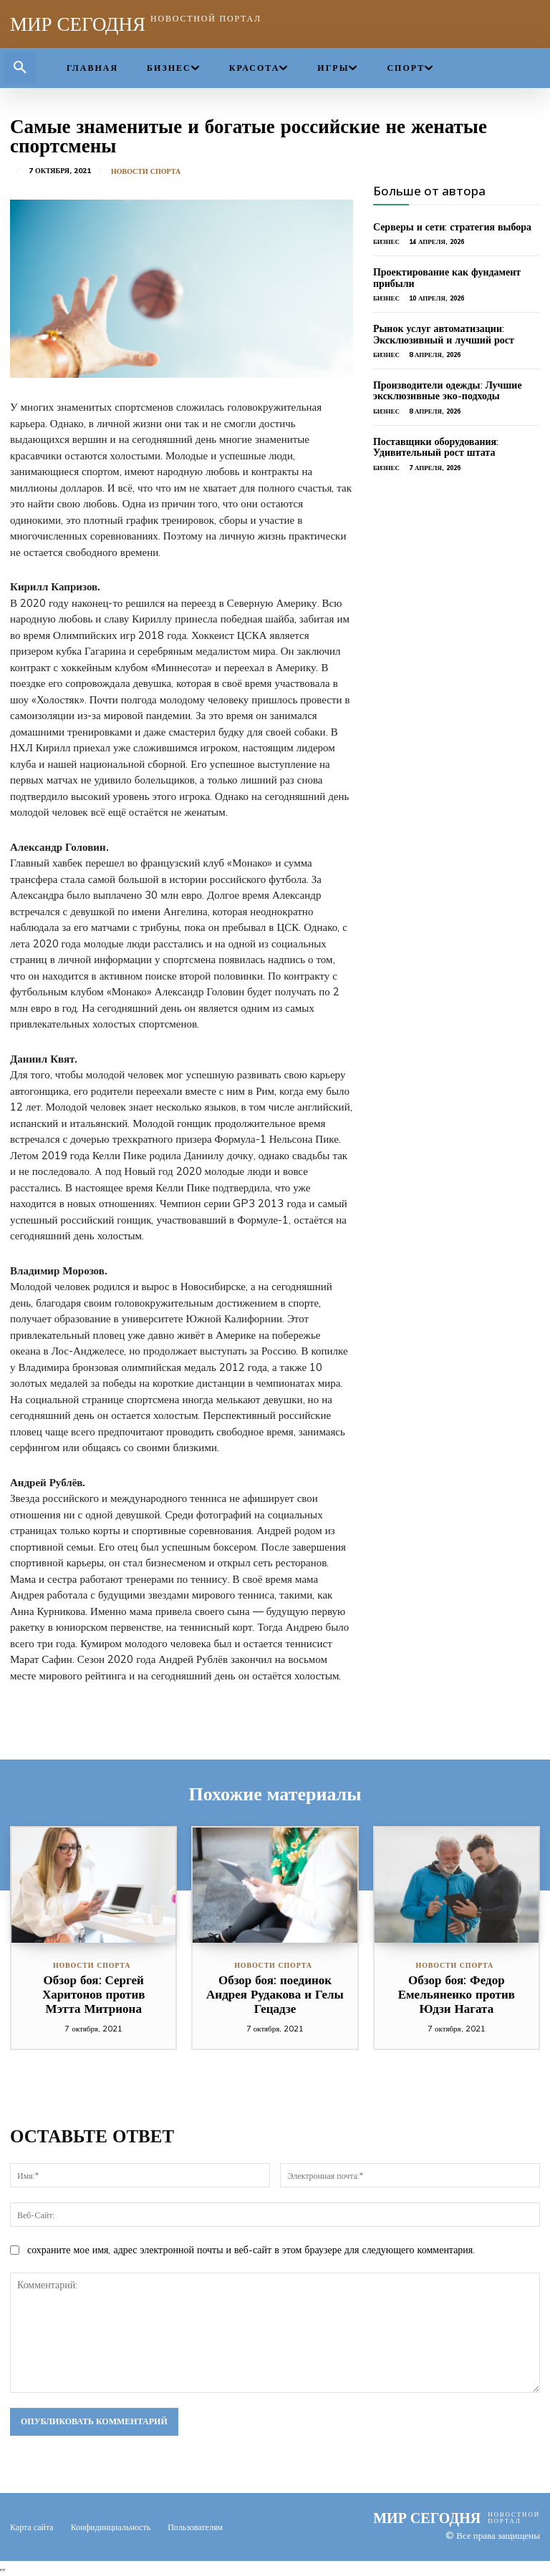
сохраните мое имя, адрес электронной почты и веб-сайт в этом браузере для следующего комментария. (251, 2249)
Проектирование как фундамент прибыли (447, 277)
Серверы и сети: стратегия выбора (452, 226)
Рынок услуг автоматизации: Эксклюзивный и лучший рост (443, 334)
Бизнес (386, 241)
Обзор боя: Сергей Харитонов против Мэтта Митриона (93, 1994)
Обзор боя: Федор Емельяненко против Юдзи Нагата (456, 1994)
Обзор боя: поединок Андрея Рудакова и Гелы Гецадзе (275, 1994)
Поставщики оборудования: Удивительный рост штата (435, 447)
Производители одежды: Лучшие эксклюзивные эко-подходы (447, 390)
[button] (20, 68)
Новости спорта (145, 171)
